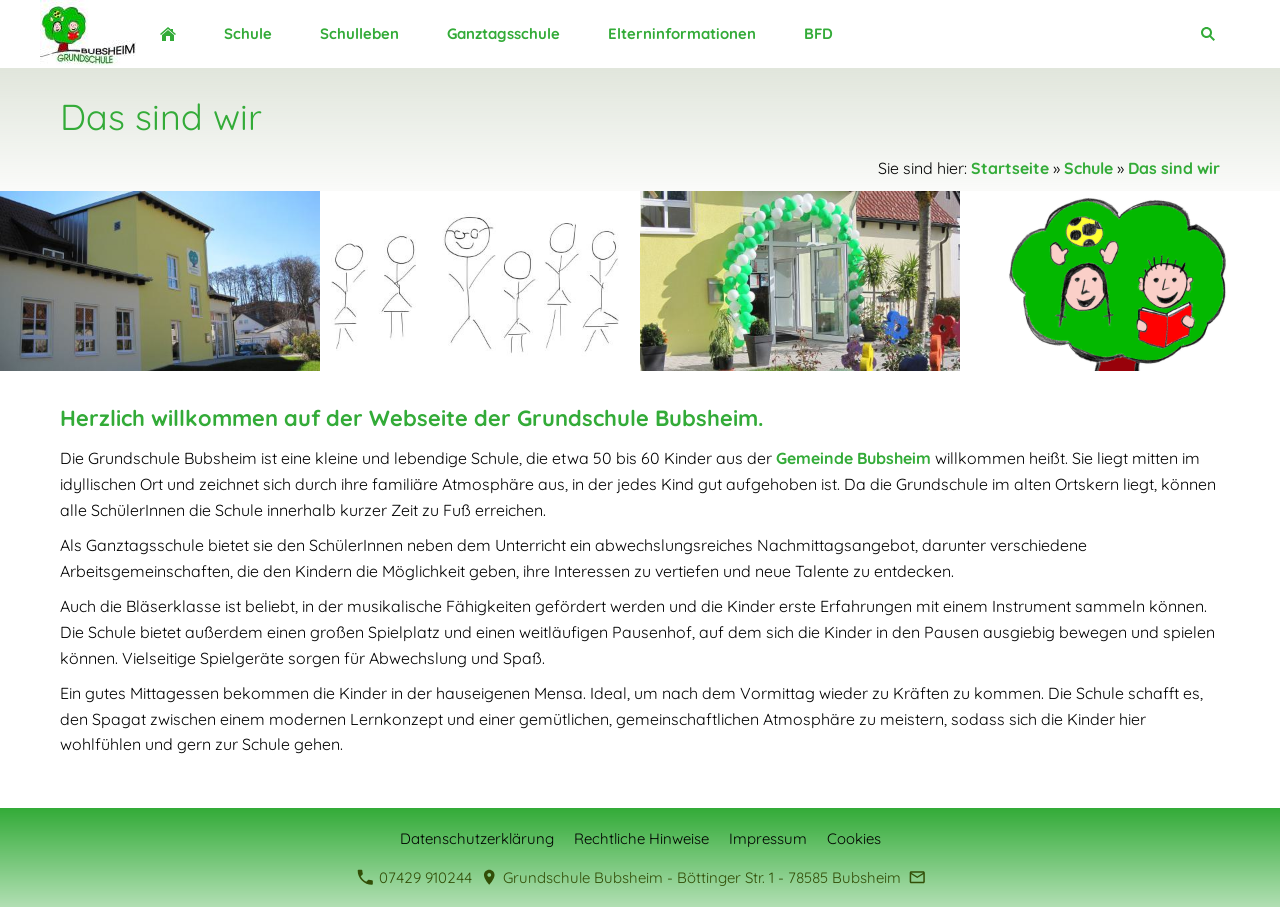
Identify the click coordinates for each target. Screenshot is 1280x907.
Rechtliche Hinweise (641, 838)
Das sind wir (1174, 168)
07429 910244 (414, 877)
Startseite (1010, 168)
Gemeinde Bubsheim (853, 458)
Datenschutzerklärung (477, 838)
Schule (1088, 168)
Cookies (854, 838)
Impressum (768, 838)
